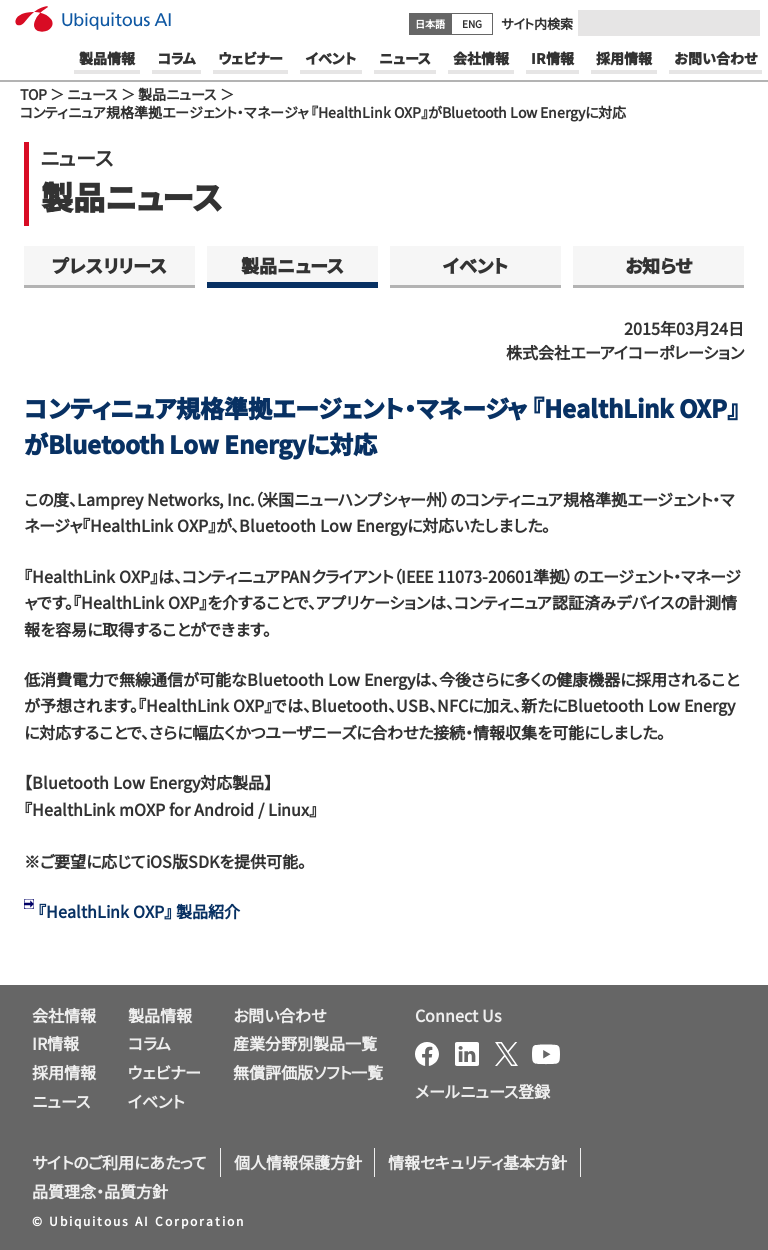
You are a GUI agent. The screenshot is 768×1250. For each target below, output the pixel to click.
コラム (149, 1043)
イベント (475, 265)
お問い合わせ (279, 1015)
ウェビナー (164, 1072)
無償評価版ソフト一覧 (308, 1072)
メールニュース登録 (482, 1091)
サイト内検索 (537, 23)
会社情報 (64, 1015)
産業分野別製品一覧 (305, 1043)
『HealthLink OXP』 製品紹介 (139, 911)
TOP (33, 94)
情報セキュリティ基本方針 (477, 1162)
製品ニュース (177, 94)
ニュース (92, 94)
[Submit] (739, 23)
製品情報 (160, 1015)
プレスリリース (109, 265)
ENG (472, 23)
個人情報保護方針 (298, 1162)
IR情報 (55, 1043)
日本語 (430, 23)
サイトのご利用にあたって (119, 1162)
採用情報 (64, 1072)
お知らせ (658, 265)
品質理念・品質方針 (100, 1191)
